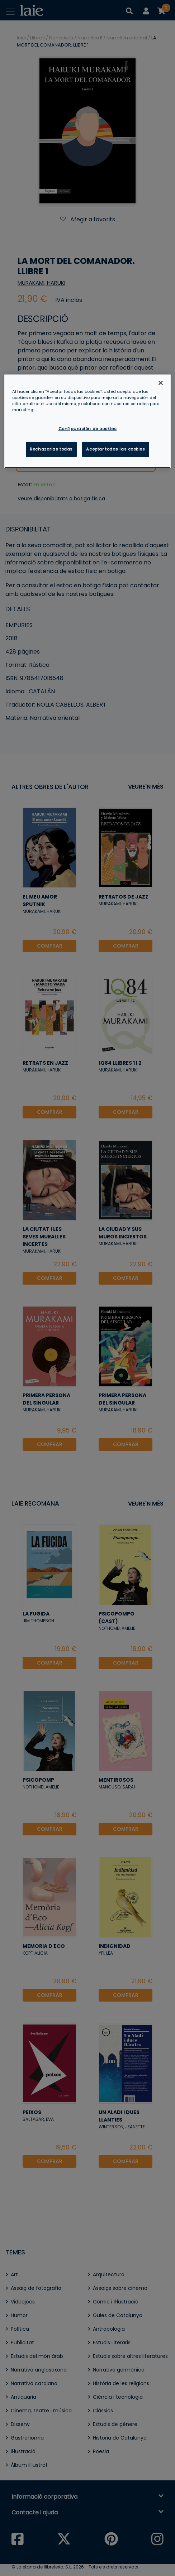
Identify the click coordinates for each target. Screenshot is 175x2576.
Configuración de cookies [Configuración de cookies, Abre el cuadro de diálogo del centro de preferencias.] (87, 429)
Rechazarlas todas (51, 449)
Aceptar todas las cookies (115, 449)
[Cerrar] (161, 383)
